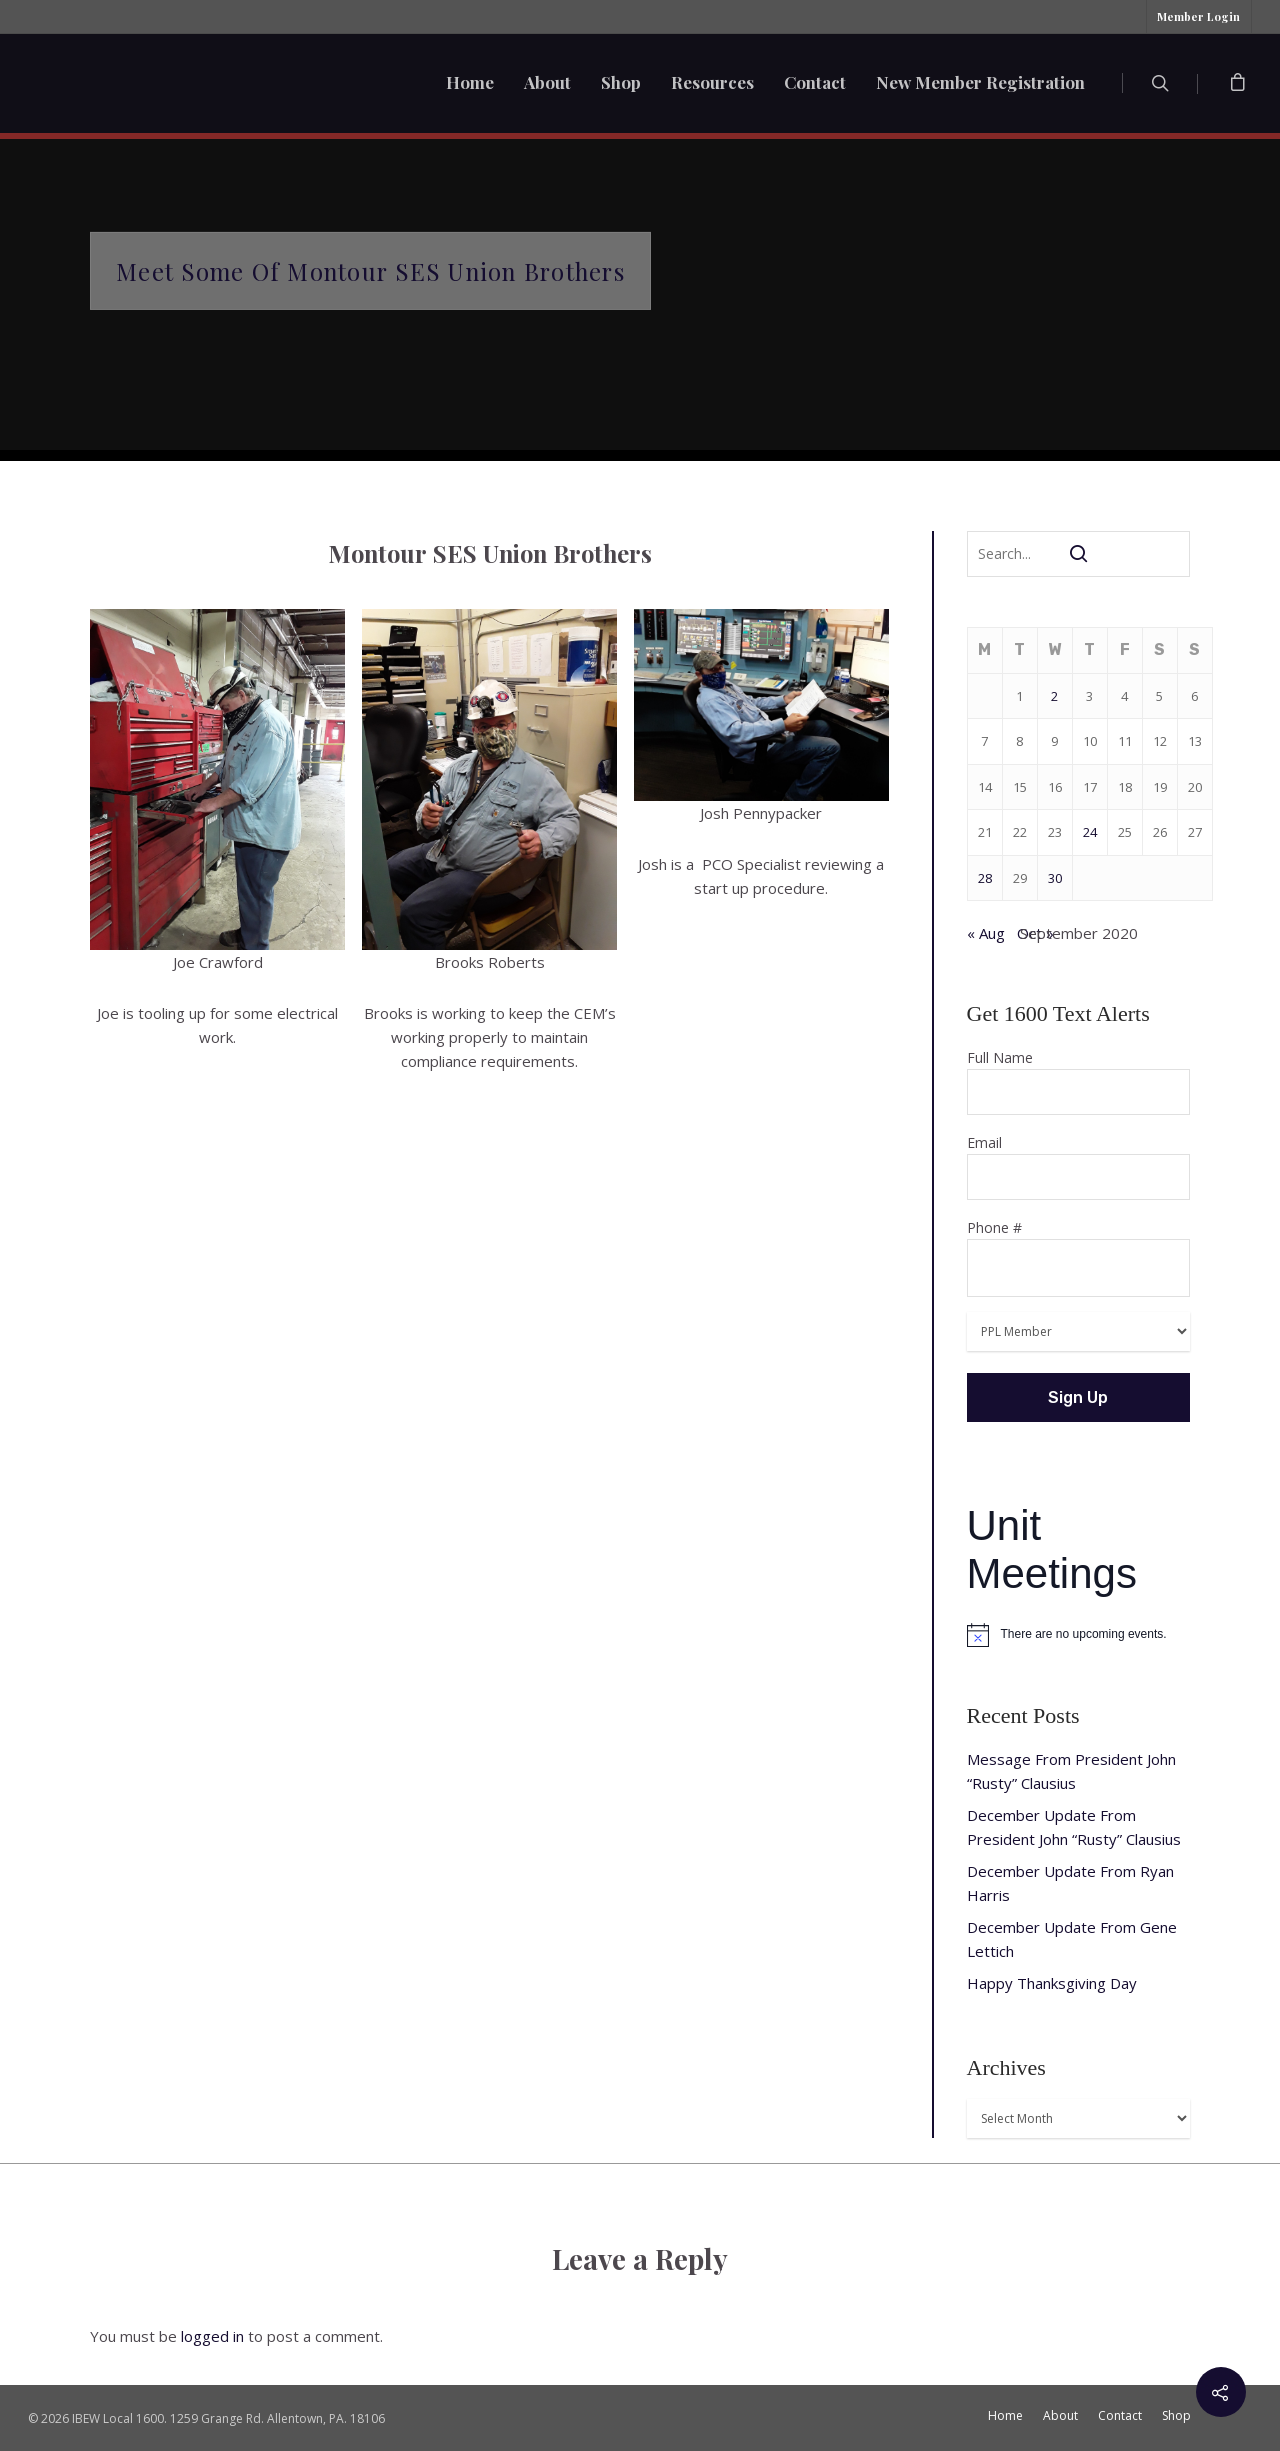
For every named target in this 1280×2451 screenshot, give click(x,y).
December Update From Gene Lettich (1072, 1939)
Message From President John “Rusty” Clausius (1071, 1771)
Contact (815, 82)
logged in (212, 2336)
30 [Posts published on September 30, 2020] (1055, 878)
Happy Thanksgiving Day (1052, 1983)
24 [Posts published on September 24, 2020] (1090, 832)
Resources (712, 82)
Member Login (1198, 16)
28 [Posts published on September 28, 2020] (985, 878)
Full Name (1079, 1081)
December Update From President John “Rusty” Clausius (1074, 1827)
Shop (621, 82)
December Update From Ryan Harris (1070, 1883)
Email (1079, 1166)
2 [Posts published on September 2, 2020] (1054, 696)
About (547, 82)
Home (470, 82)
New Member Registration (980, 82)
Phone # (1079, 1257)
